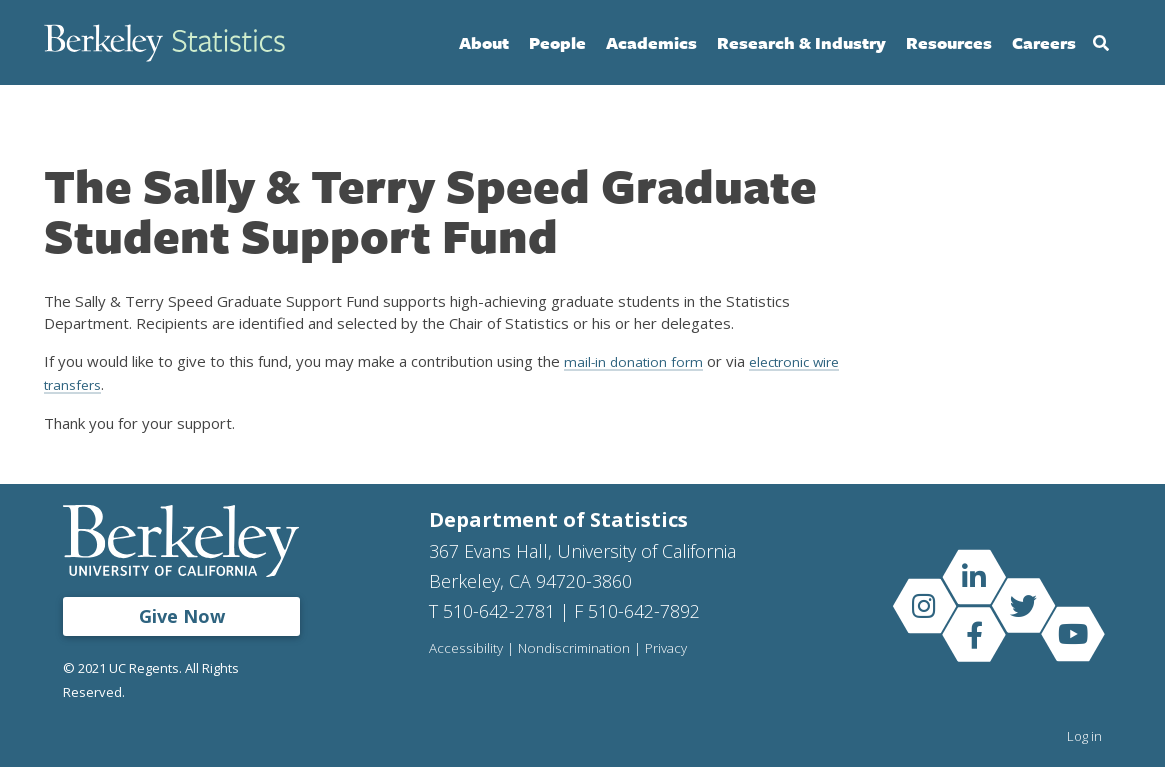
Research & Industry (801, 42)
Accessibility (466, 647)
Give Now (182, 615)
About (484, 42)
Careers (1044, 42)
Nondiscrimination (574, 647)
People (557, 42)
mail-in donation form (636, 361)
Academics (651, 42)
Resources (949, 42)
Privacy (667, 647)
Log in (1084, 735)
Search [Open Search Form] (1101, 43)
